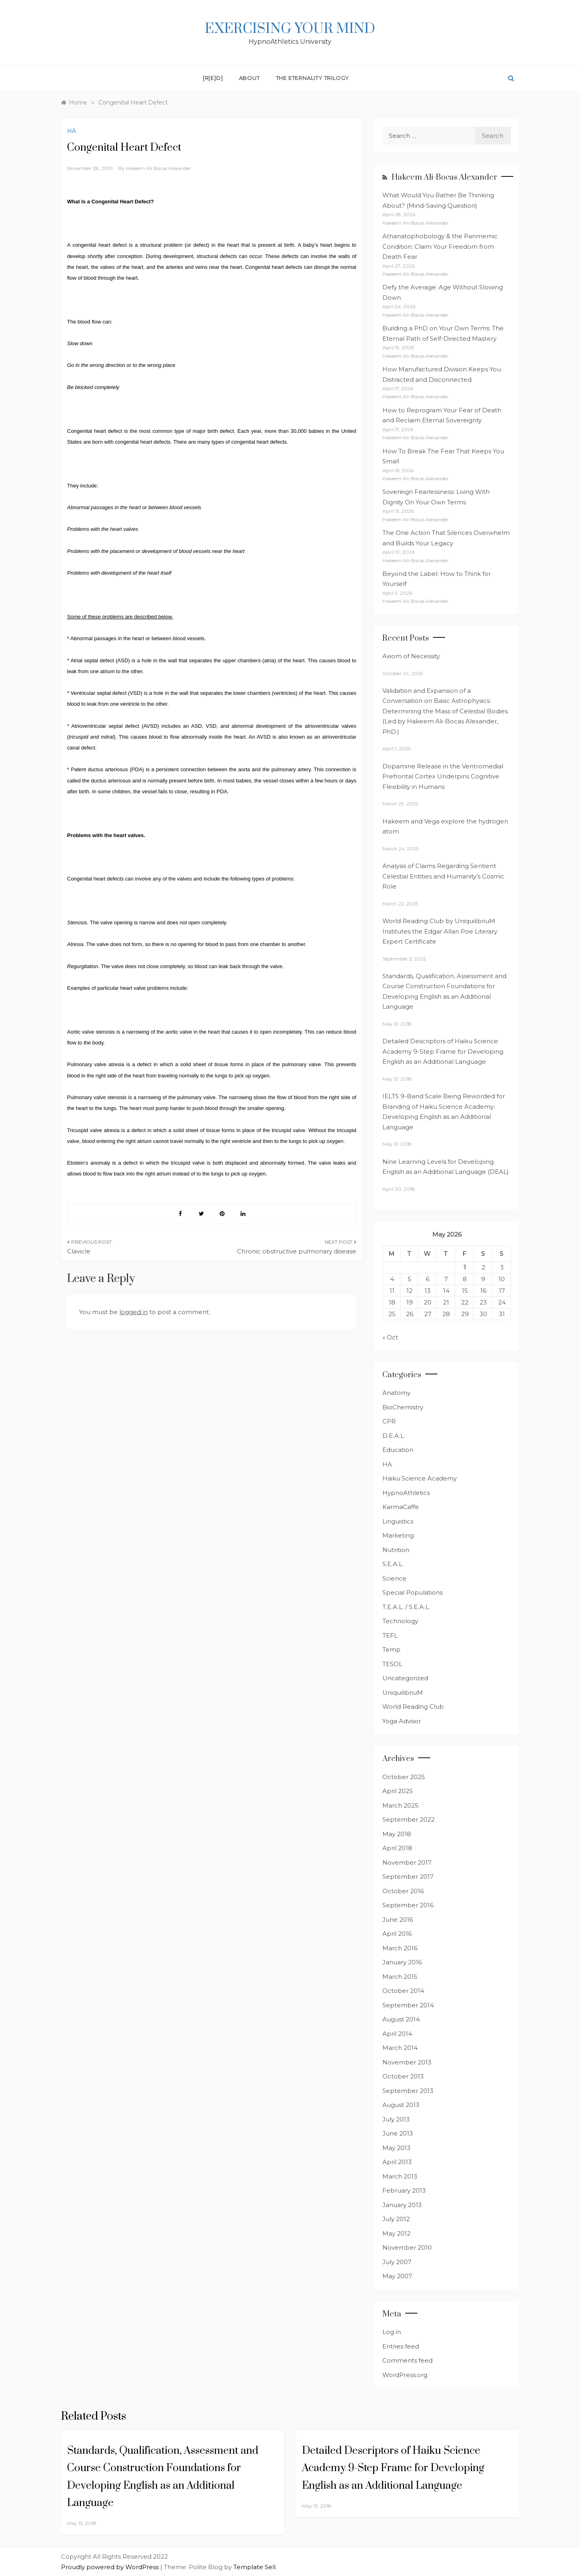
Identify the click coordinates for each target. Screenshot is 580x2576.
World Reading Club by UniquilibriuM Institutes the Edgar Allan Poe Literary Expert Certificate (439, 931)
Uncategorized (405, 1678)
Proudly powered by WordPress (110, 2567)
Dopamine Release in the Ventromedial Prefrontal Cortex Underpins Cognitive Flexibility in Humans (442, 776)
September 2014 (408, 2005)
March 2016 (399, 1948)
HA (71, 131)
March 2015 (399, 1976)
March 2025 (400, 1805)
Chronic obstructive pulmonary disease (296, 1251)
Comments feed (407, 2360)
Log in (391, 2332)
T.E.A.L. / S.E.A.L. (406, 1607)
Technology (400, 1621)
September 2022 (408, 1819)
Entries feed (400, 2346)
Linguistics (397, 1521)
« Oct (390, 1337)
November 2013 (406, 2062)
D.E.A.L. (393, 1436)
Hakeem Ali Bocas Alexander (158, 168)
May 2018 (396, 1834)
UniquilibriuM (402, 1692)
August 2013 (400, 2105)
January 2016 (402, 1962)
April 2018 (397, 1848)
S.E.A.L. (393, 1564)
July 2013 (396, 2119)
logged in (133, 1312)
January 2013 (402, 2205)
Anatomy (396, 1393)
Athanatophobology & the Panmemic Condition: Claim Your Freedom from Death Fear (440, 246)
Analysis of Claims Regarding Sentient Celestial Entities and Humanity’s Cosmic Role (443, 876)
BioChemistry (402, 1407)
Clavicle (78, 1251)
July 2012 (396, 2219)
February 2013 (404, 2190)
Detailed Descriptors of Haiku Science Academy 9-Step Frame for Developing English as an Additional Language (442, 1051)
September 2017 (407, 1876)
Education (397, 1450)
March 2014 (400, 2048)
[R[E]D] (213, 78)
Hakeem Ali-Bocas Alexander (444, 177)
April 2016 (397, 1933)
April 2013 (397, 2162)
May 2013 (396, 2148)
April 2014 (397, 2033)
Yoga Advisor (401, 1721)
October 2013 (403, 2076)
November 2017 (406, 1862)
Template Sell (254, 2567)
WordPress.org (404, 2375)
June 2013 (397, 2133)
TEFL (390, 1635)
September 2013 (407, 2091)
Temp (391, 1649)
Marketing (398, 1535)
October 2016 (403, 1891)
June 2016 (397, 1919)
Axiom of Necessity (411, 656)
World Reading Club (413, 1706)
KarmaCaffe (400, 1507)
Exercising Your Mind (290, 29)
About (249, 78)
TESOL (392, 1664)
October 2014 (403, 1990)
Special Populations (412, 1592)
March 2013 (399, 2176)
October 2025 (403, 1777)
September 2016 (407, 1905)
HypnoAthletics (406, 1493)
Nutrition (395, 1550)
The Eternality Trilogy (312, 78)
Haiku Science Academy (419, 1478)
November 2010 (407, 2247)
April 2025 (397, 1791)
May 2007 (397, 2276)
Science (394, 1578)
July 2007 (396, 2262)
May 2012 (396, 2233)
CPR (389, 1421)
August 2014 (401, 2019)
